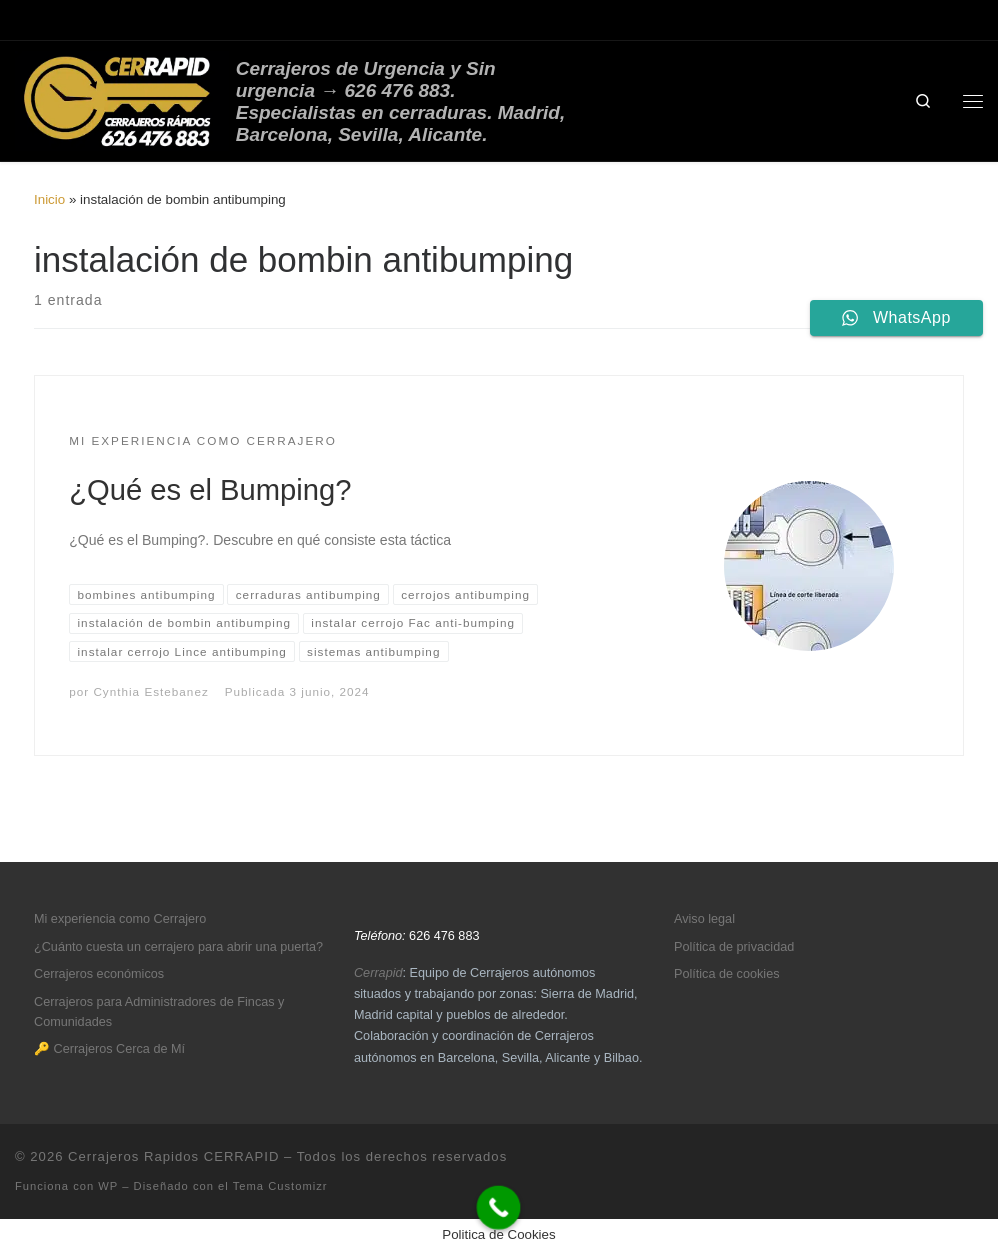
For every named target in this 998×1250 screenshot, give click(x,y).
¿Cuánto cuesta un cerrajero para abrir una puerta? (178, 947)
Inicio (49, 199)
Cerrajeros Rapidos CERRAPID (173, 1156)
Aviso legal (704, 919)
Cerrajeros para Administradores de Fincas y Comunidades (159, 1012)
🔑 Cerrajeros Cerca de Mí (109, 1049)
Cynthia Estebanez (150, 691)
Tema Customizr (280, 1186)
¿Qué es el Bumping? (210, 490)
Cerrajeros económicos (99, 974)
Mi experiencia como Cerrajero (120, 919)
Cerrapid (378, 973)
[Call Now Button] (499, 1208)
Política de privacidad (734, 947)
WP (108, 1186)
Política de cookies (727, 974)
